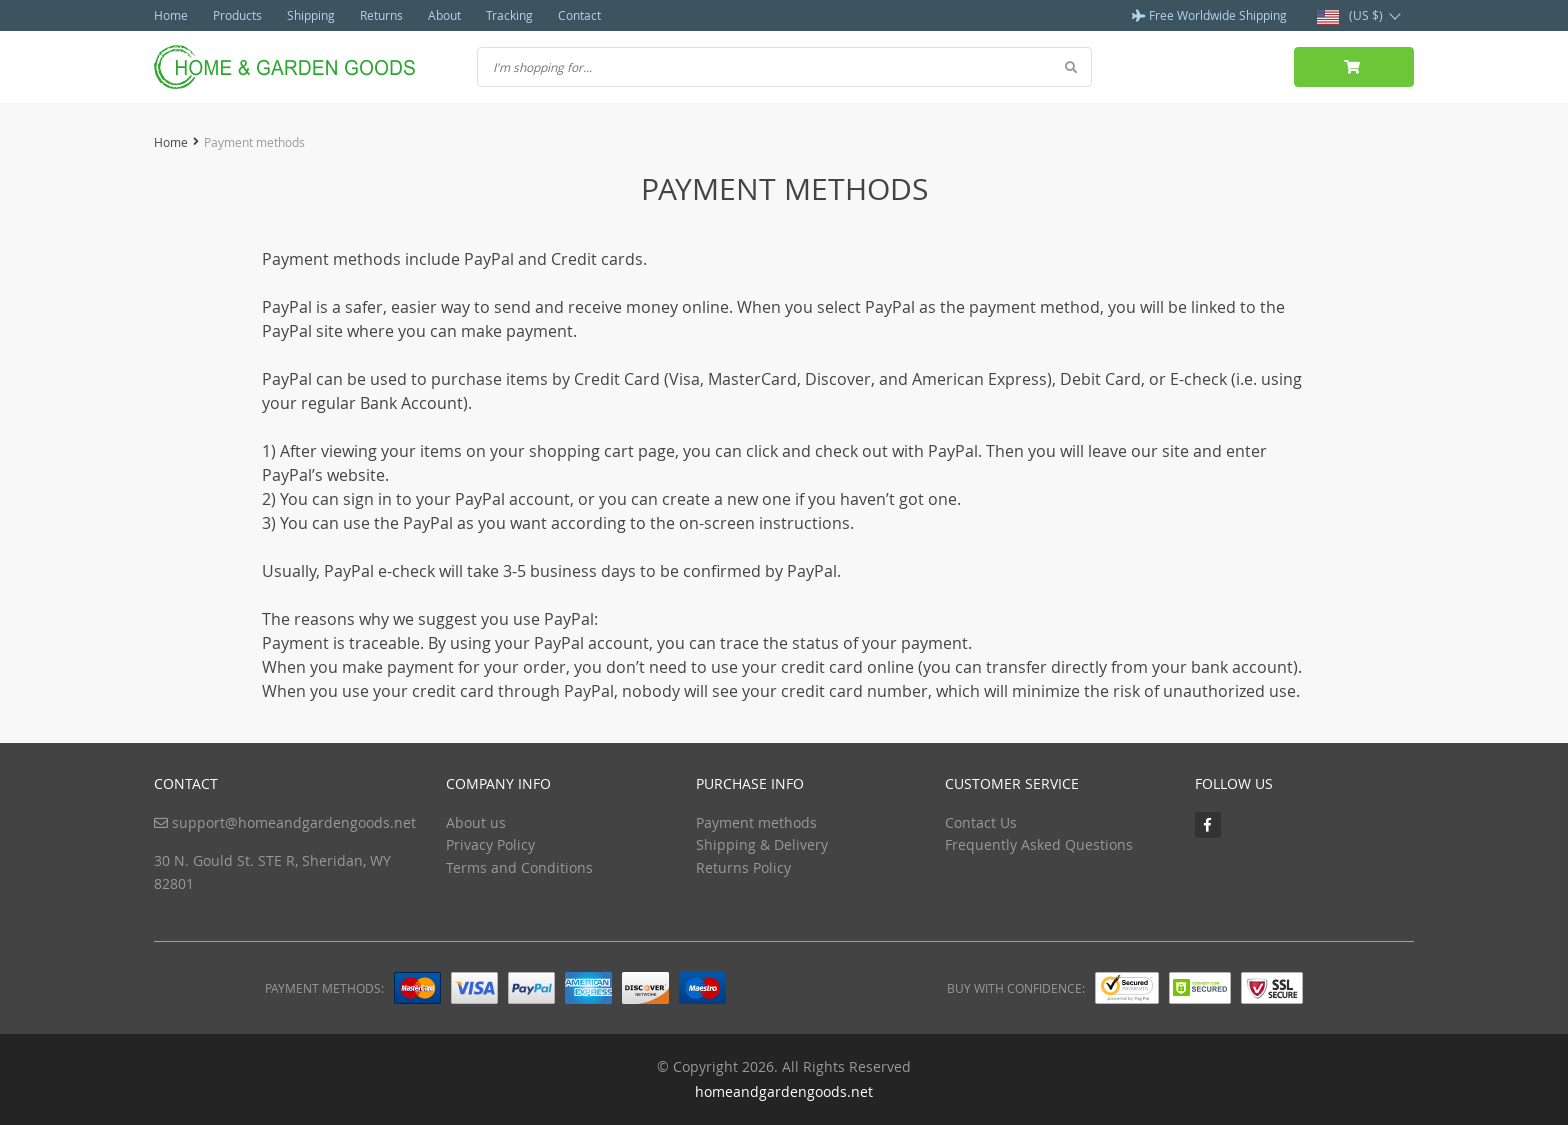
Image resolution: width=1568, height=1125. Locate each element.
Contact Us (981, 822)
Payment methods (756, 822)
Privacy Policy (490, 844)
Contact (579, 15)
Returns (381, 15)
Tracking (509, 15)
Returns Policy (743, 867)
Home (171, 15)
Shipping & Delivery (762, 844)
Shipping (311, 15)
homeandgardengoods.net (784, 1091)
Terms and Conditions (519, 867)
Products (237, 15)
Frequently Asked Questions (1039, 844)
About (444, 15)
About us (476, 822)
